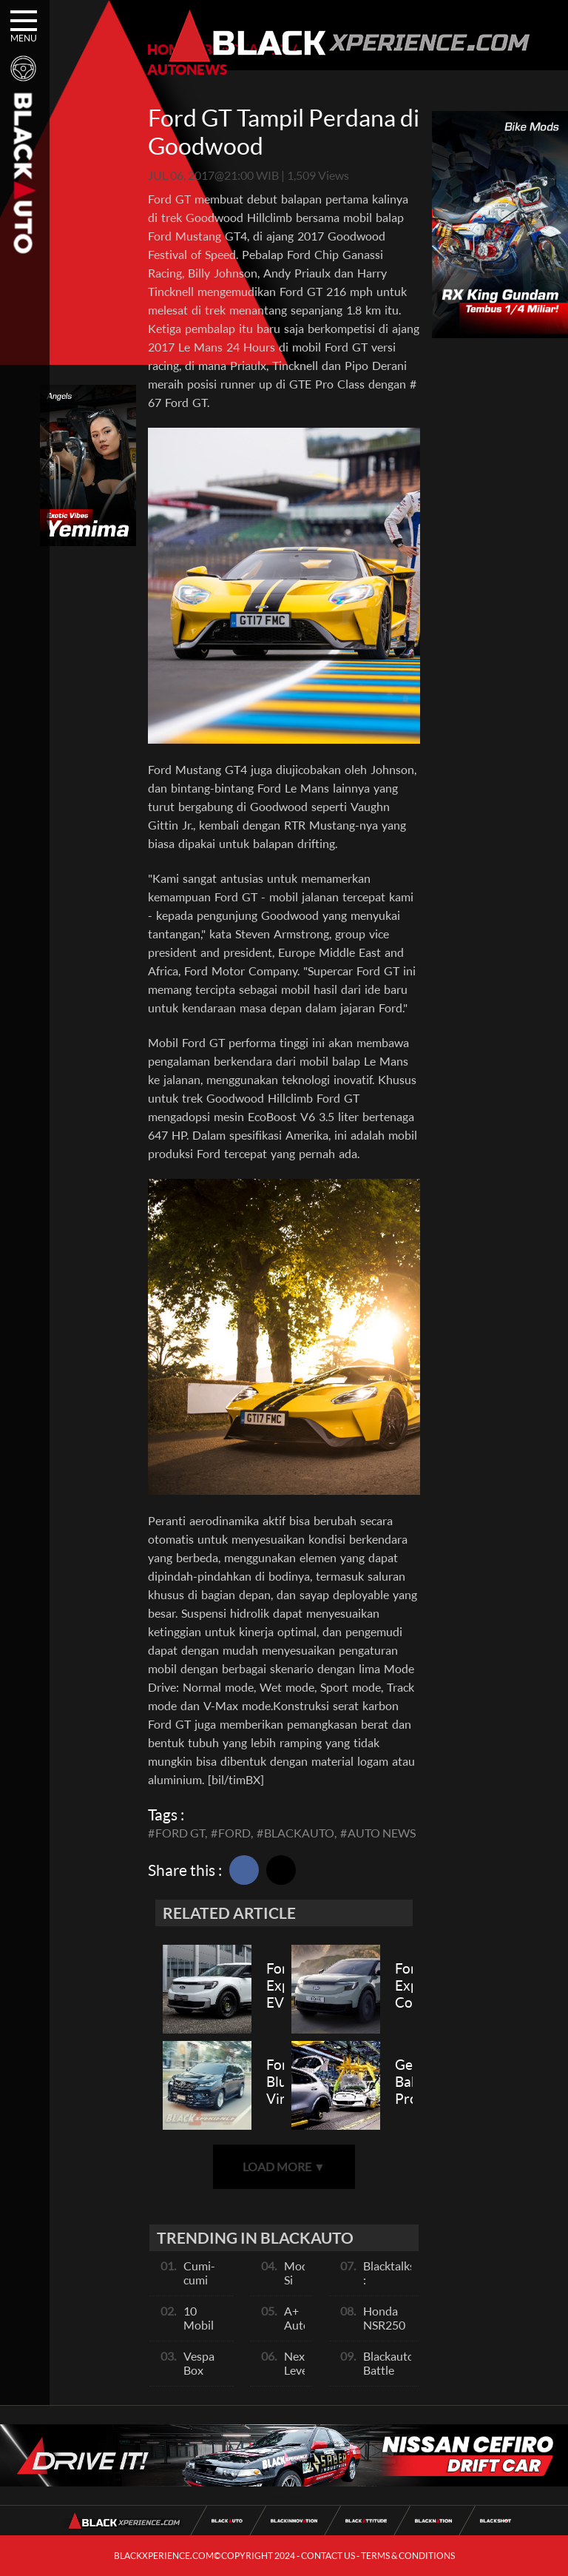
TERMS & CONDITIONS (408, 2555)
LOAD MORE (284, 2166)
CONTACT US (328, 2555)
